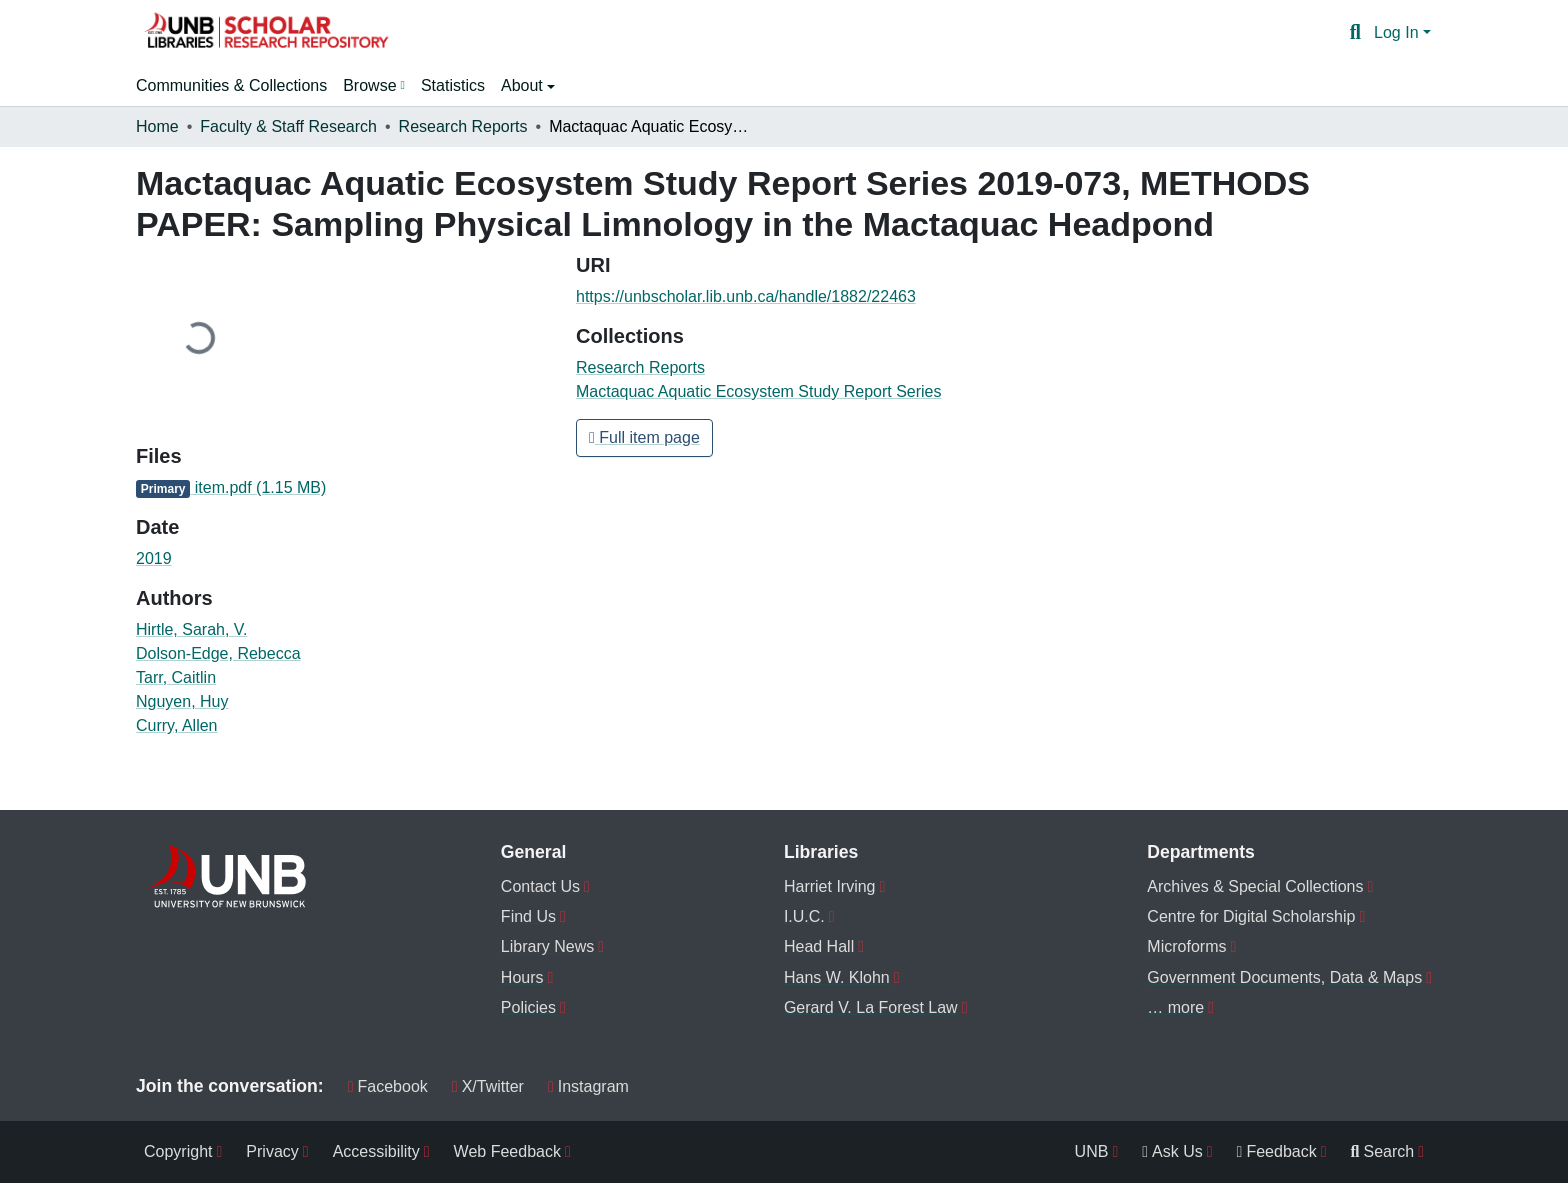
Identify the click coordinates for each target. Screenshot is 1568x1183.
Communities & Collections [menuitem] (231, 85)
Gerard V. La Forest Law (871, 1007)
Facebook (388, 1086)
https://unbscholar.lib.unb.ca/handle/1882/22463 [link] (746, 296)
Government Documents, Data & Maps (1284, 977)
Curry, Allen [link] (177, 725)
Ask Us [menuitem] (1172, 1151)
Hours (522, 977)
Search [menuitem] (1383, 1151)
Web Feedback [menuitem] (507, 1151)
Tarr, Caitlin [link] (176, 677)
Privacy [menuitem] (272, 1151)
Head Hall (819, 946)
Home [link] (157, 126)
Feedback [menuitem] (1277, 1151)
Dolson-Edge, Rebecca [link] (218, 653)
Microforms (1186, 946)
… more (1175, 1007)
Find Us (528, 916)
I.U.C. (804, 916)
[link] (344, 488)
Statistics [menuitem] (453, 85)
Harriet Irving (830, 886)
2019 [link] (154, 558)
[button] (266, 33)
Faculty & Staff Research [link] (288, 126)
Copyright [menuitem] (178, 1151)
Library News (547, 946)
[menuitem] (374, 86)
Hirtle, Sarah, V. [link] (191, 629)
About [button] (524, 85)
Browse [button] (369, 85)
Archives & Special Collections (1255, 886)
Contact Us (540, 886)
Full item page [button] (644, 437)
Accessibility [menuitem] (376, 1151)
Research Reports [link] (463, 126)
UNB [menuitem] (1092, 1151)
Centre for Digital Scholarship (1251, 916)
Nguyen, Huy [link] (182, 701)
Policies (528, 1007)
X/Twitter (488, 1086)
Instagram (588, 1086)
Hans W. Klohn (837, 977)
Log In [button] (1398, 32)
